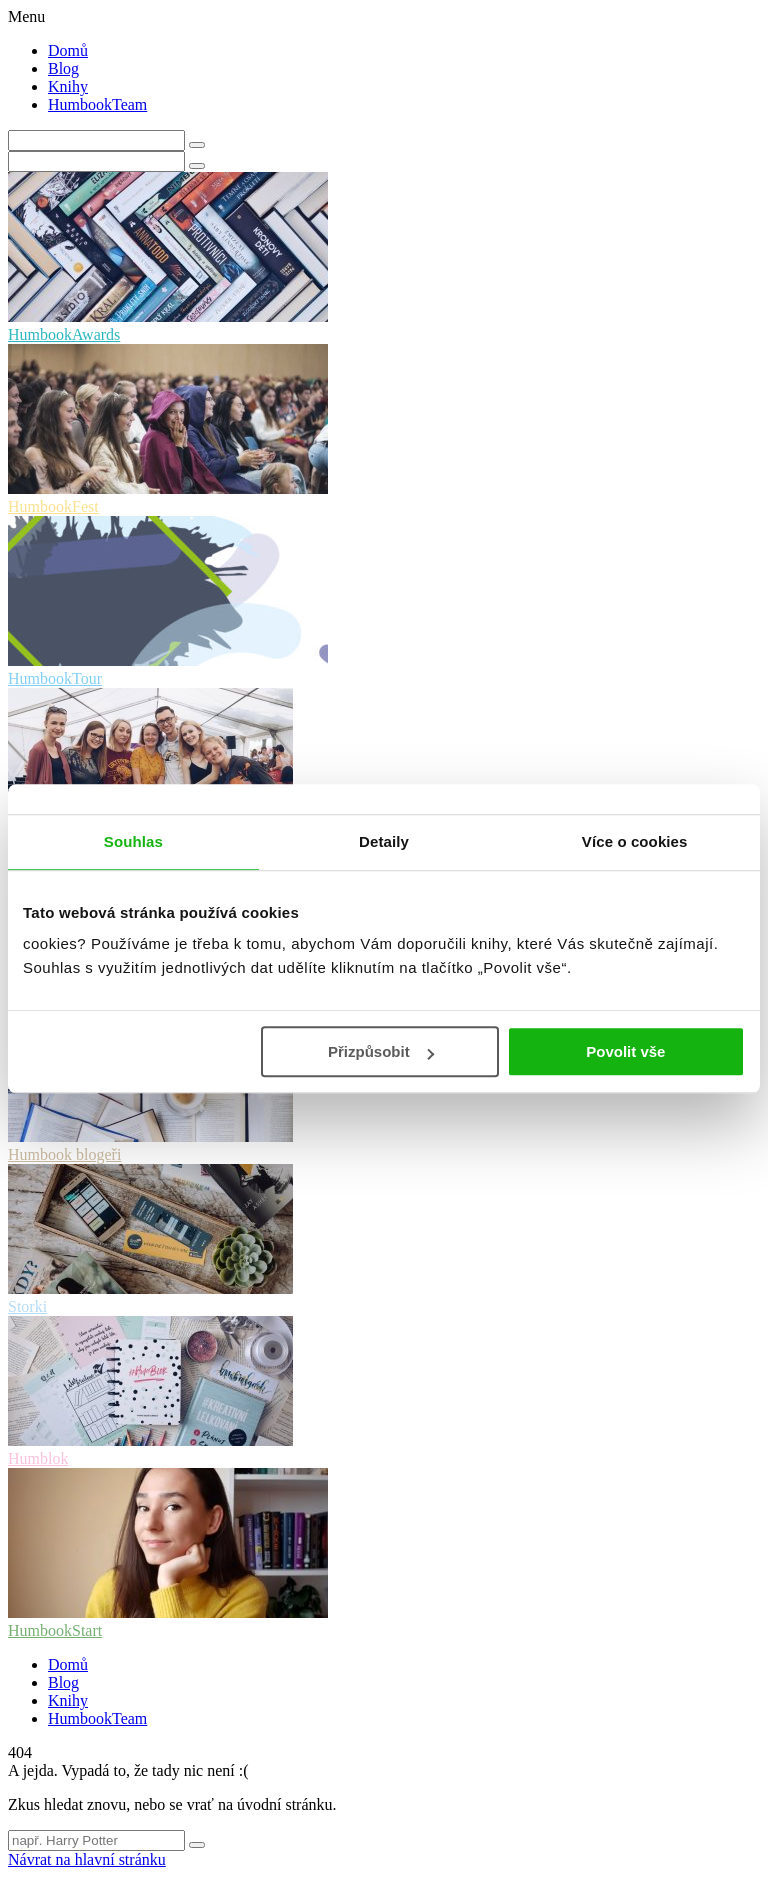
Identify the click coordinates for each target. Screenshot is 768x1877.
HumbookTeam (97, 104)
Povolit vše (625, 1051)
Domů (68, 50)
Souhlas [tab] (133, 841)
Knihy (68, 86)
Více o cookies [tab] (635, 841)
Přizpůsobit (381, 1051)
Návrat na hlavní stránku (87, 1859)
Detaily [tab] (384, 841)
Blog (63, 68)
